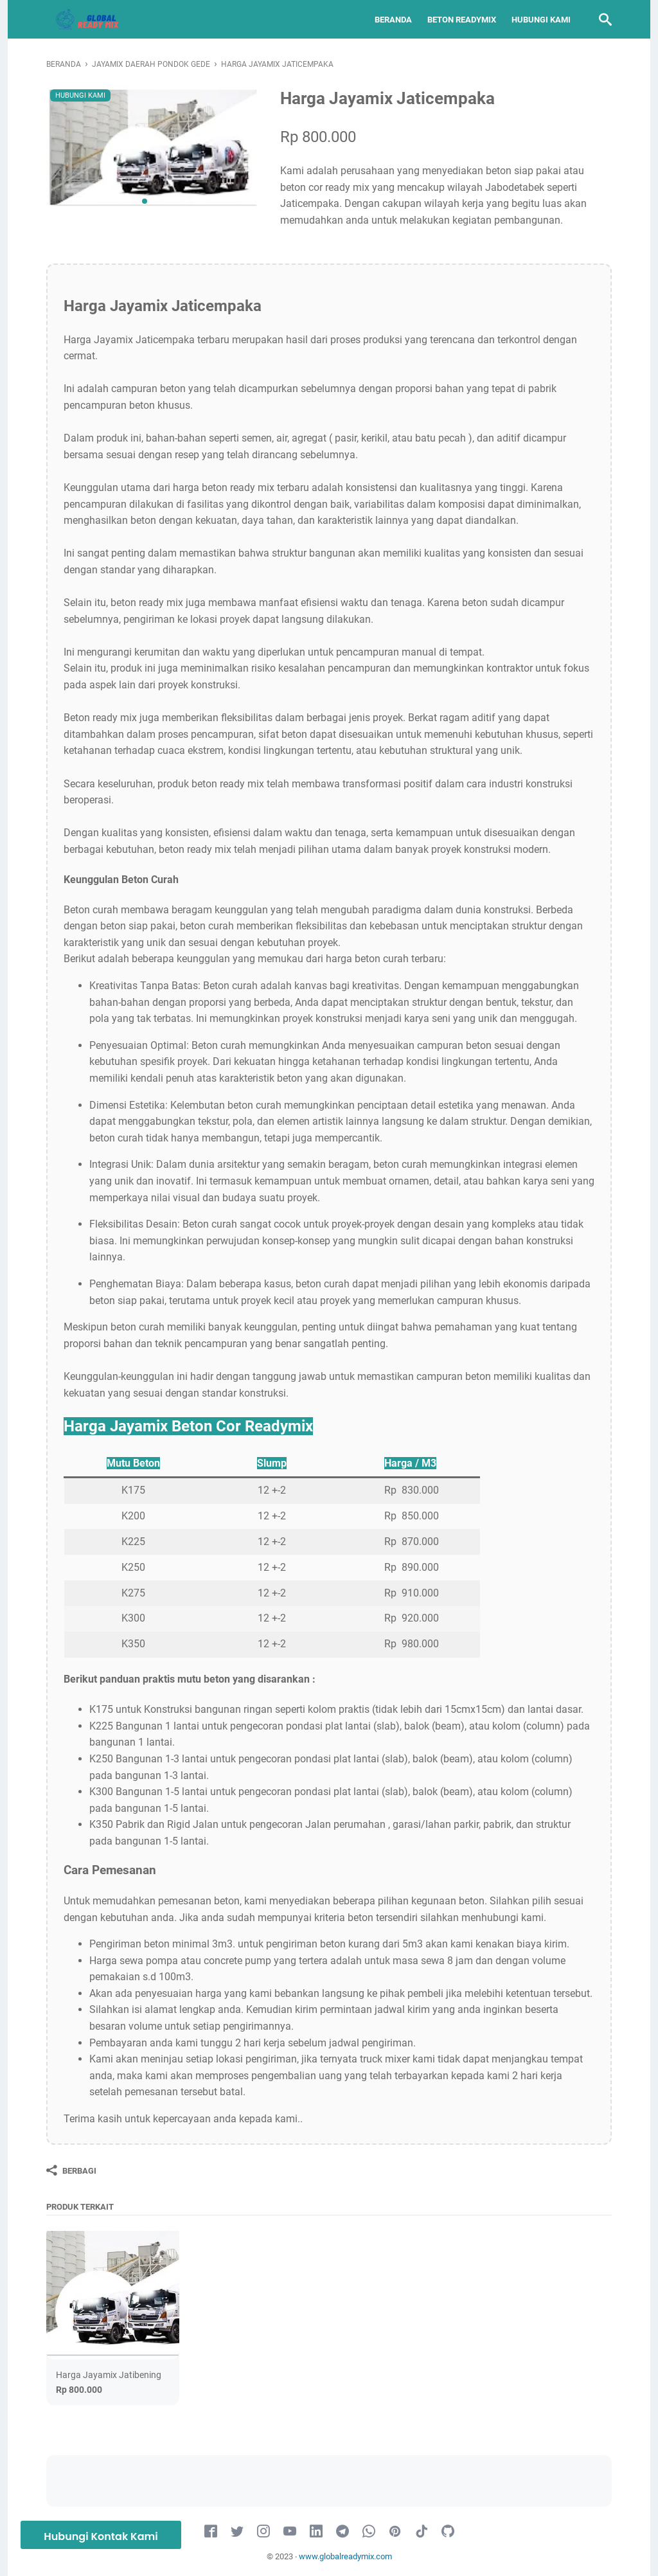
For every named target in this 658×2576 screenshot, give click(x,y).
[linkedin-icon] (316, 2531)
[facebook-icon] (210, 2531)
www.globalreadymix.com (345, 2556)
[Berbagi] (71, 2170)
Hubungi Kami (541, 19)
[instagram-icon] (263, 2531)
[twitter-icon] (237, 2531)
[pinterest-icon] (395, 2531)
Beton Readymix (461, 19)
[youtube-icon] (289, 2531)
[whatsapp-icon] (368, 2531)
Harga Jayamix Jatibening (108, 2375)
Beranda (393, 19)
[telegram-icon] (342, 2531)
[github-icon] (448, 2531)
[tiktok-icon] (421, 2531)
